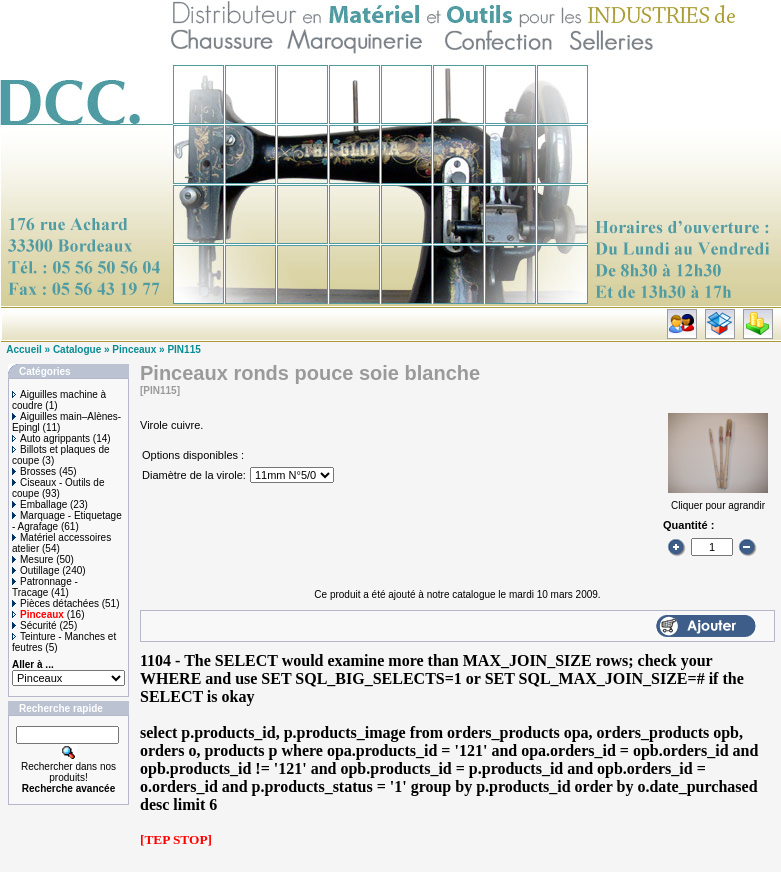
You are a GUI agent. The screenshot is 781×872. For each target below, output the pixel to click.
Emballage (39, 504)
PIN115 (183, 349)
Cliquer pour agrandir (718, 500)
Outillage (35, 570)
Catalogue (77, 349)
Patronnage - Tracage (45, 587)
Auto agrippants (51, 438)
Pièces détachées (55, 603)
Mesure (32, 559)
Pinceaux (134, 349)
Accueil (24, 349)
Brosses (34, 471)
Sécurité (34, 625)
